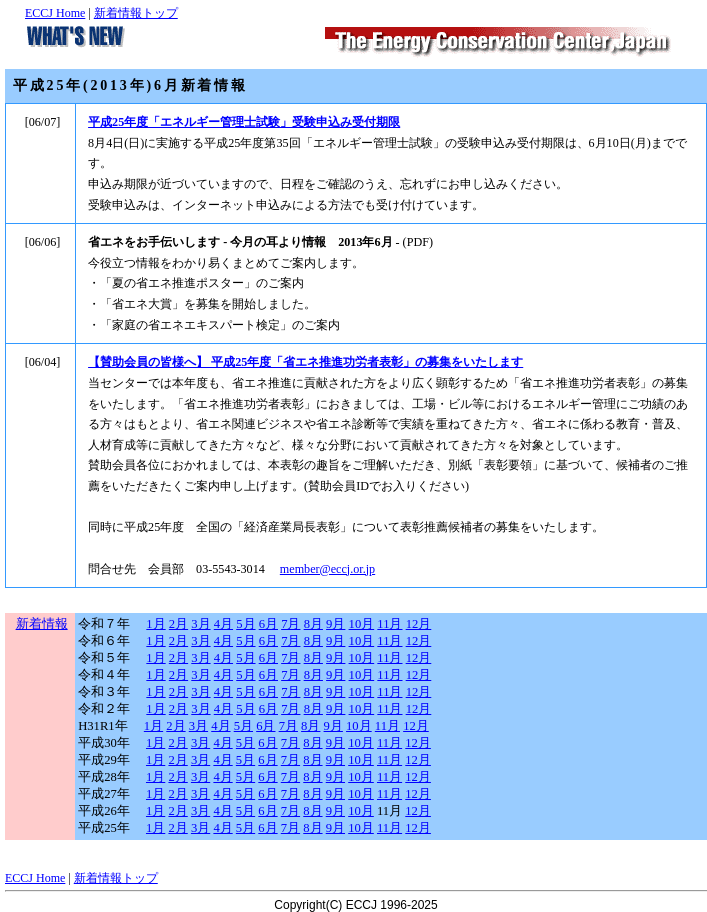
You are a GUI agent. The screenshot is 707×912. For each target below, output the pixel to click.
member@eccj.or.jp (327, 569)
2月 (178, 624)
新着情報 (42, 624)
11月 (389, 624)
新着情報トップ (136, 13)
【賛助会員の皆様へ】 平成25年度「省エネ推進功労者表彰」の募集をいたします (305, 362)
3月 (200, 624)
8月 (313, 624)
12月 (419, 624)
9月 (335, 624)
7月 (290, 624)
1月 (155, 624)
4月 (223, 624)
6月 (268, 624)
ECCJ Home (55, 13)
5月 (245, 624)
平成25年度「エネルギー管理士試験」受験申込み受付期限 (244, 122)
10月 (362, 624)
